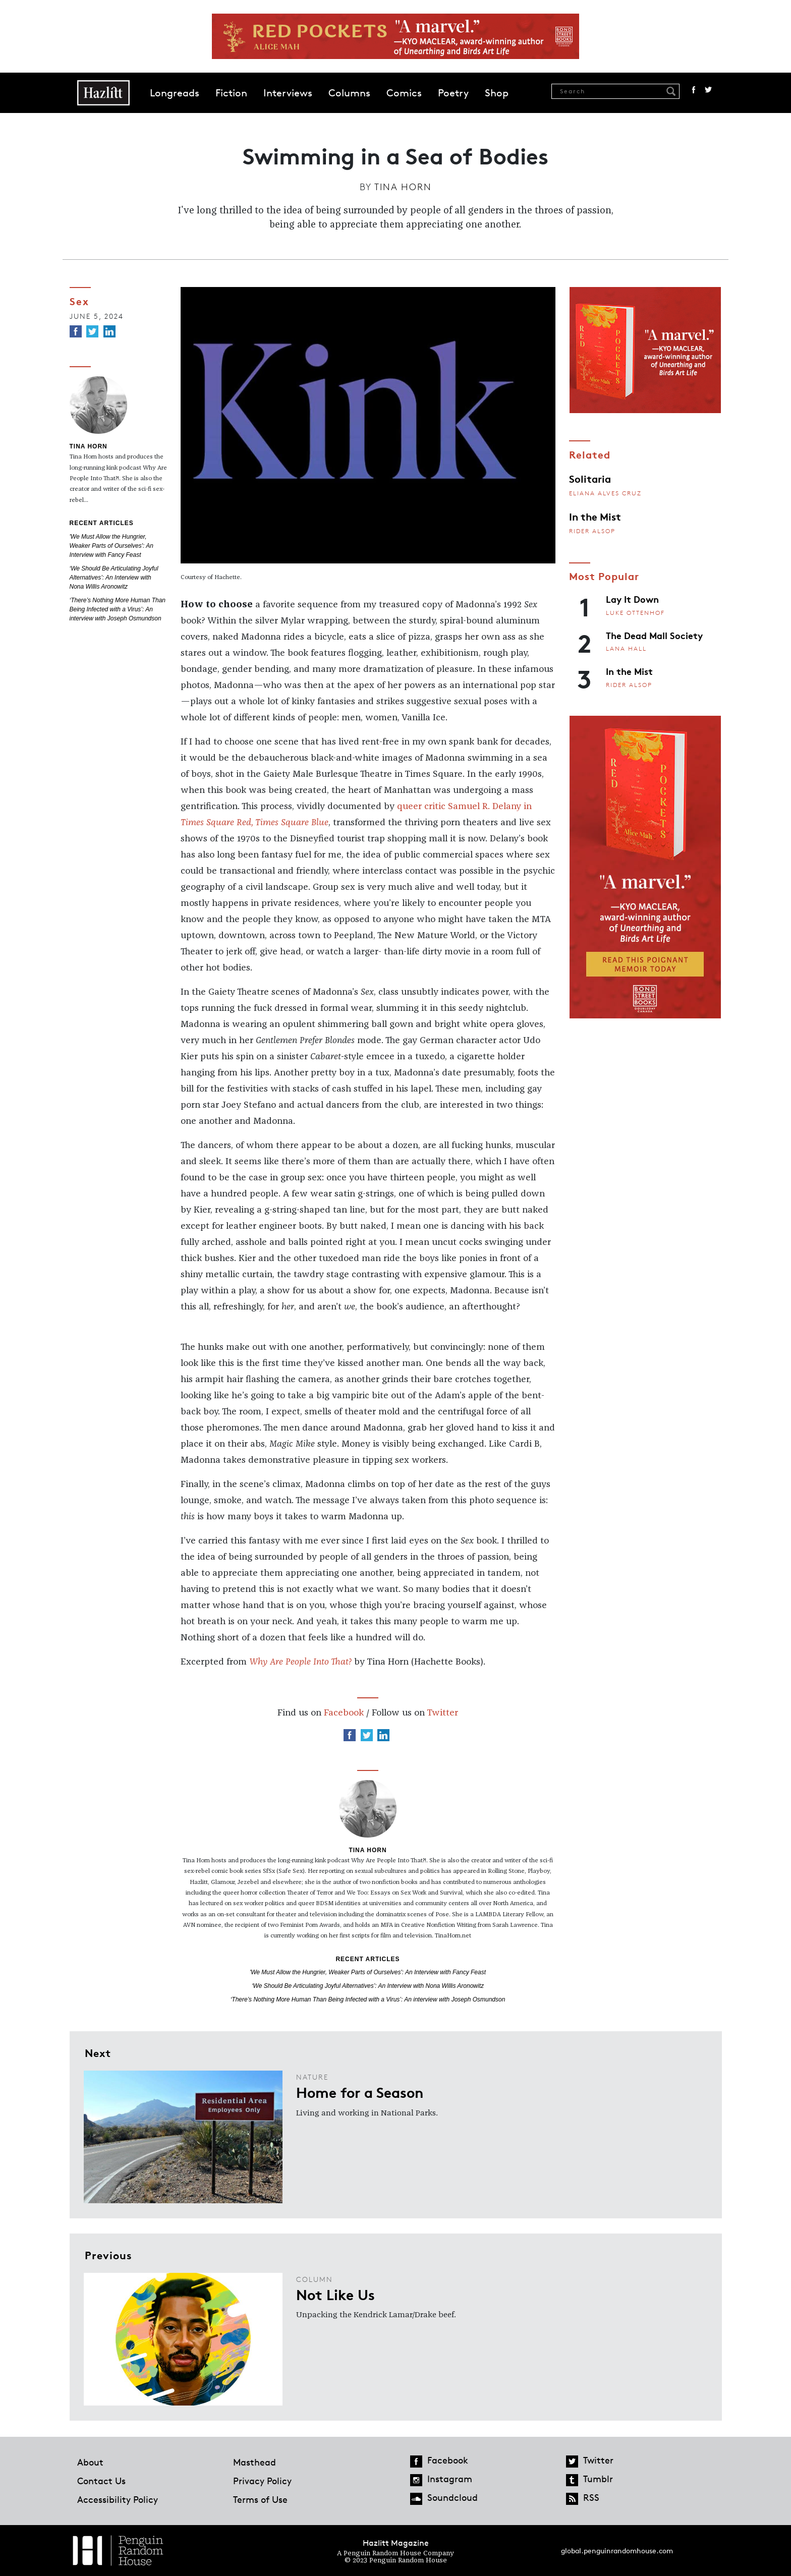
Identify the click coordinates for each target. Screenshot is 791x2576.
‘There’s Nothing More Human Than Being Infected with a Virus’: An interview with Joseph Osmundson (118, 609)
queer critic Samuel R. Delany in (464, 806)
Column (314, 2279)
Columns (349, 93)
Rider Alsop (592, 531)
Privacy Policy (262, 2480)
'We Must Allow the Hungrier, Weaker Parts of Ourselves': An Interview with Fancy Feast (111, 545)
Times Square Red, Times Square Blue (254, 822)
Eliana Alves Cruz (605, 493)
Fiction (231, 93)
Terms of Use (260, 2499)
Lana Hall (626, 648)
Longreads (174, 93)
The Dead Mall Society (654, 635)
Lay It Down (632, 598)
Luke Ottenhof (635, 612)
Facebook (694, 90)
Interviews (287, 93)
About (90, 2462)
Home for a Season (359, 2092)
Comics (404, 93)
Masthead (254, 2462)
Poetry (453, 93)
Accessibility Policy (117, 2499)
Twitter (708, 90)
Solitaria (590, 478)
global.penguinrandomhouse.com (617, 2550)
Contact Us (101, 2480)
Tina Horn (403, 186)
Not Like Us (335, 2294)
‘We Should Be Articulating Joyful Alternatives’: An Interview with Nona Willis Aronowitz (114, 577)
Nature (312, 2077)
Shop (496, 93)
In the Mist (595, 516)
